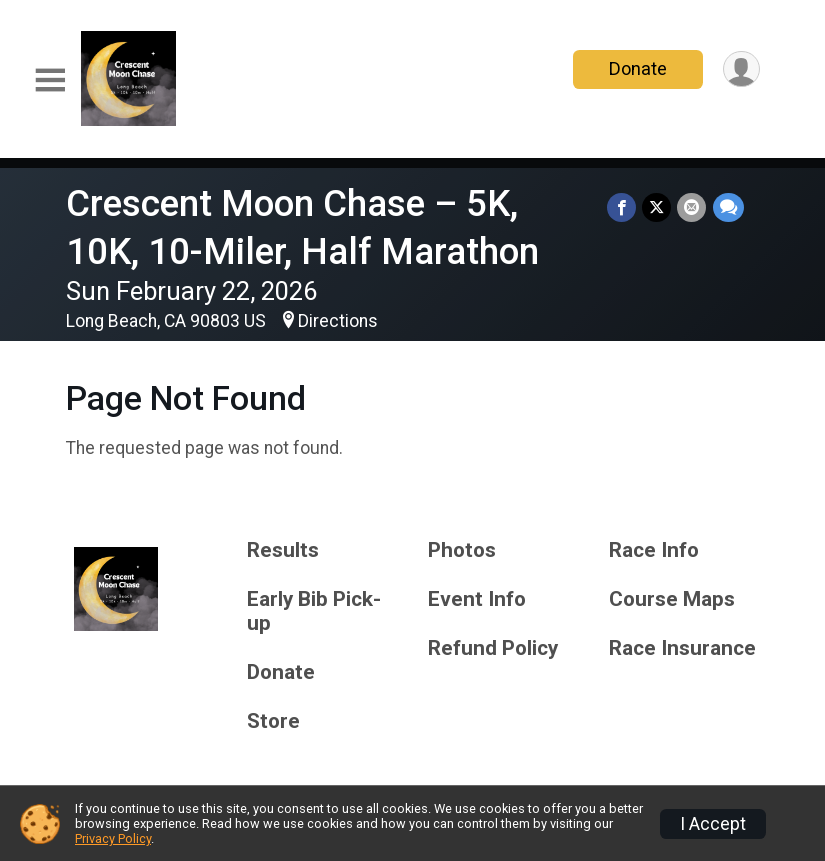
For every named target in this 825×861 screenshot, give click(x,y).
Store (273, 721)
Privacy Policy (113, 838)
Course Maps (672, 599)
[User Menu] (741, 69)
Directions (338, 321)
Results (283, 550)
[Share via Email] (692, 207)
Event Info (477, 599)
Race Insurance (682, 648)
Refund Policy (493, 648)
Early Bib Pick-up (314, 611)
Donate (637, 68)
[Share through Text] (728, 207)
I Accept (713, 824)
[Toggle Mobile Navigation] (50, 80)
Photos (462, 550)
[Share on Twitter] (657, 207)
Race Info (654, 550)
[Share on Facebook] (622, 207)
